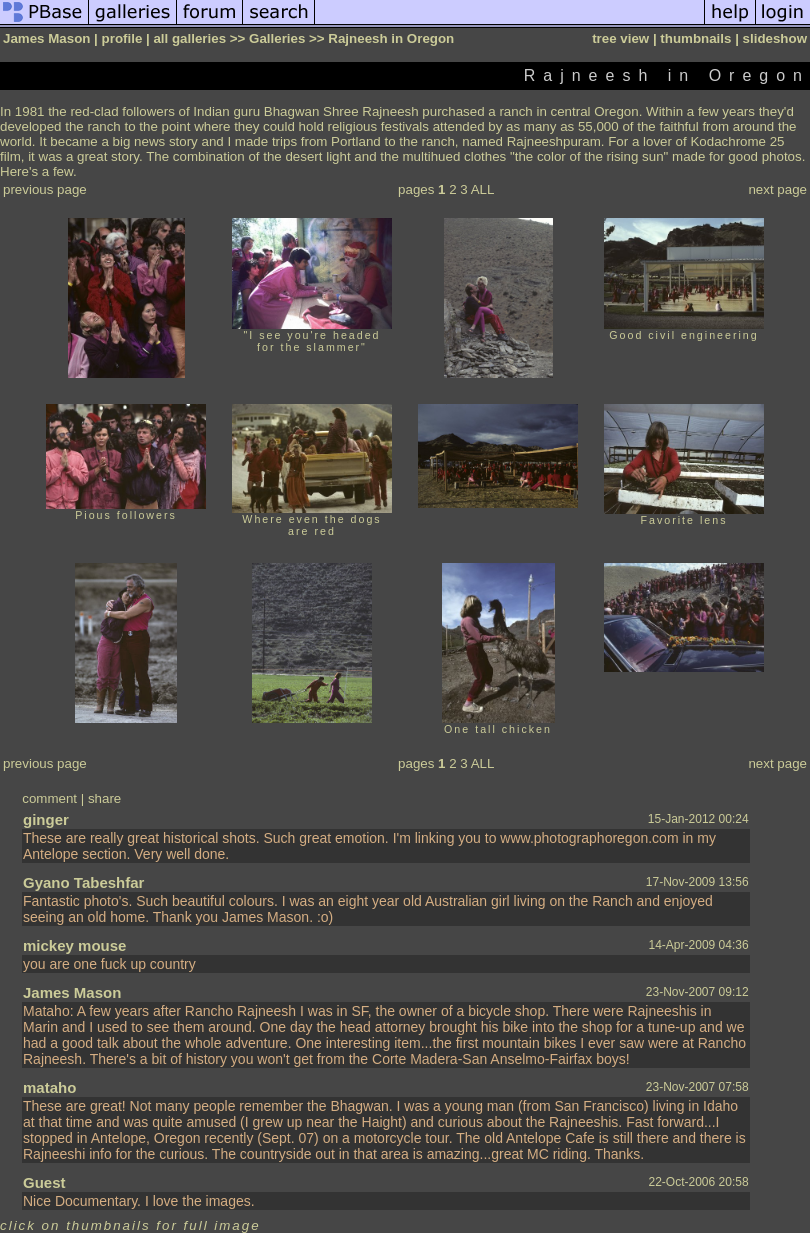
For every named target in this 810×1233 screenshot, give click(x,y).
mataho (49, 1087)
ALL (483, 189)
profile (122, 38)
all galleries (189, 38)
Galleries (277, 38)
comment (49, 798)
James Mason (72, 992)
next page (777, 189)
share (104, 798)
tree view (620, 38)
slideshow (775, 38)
